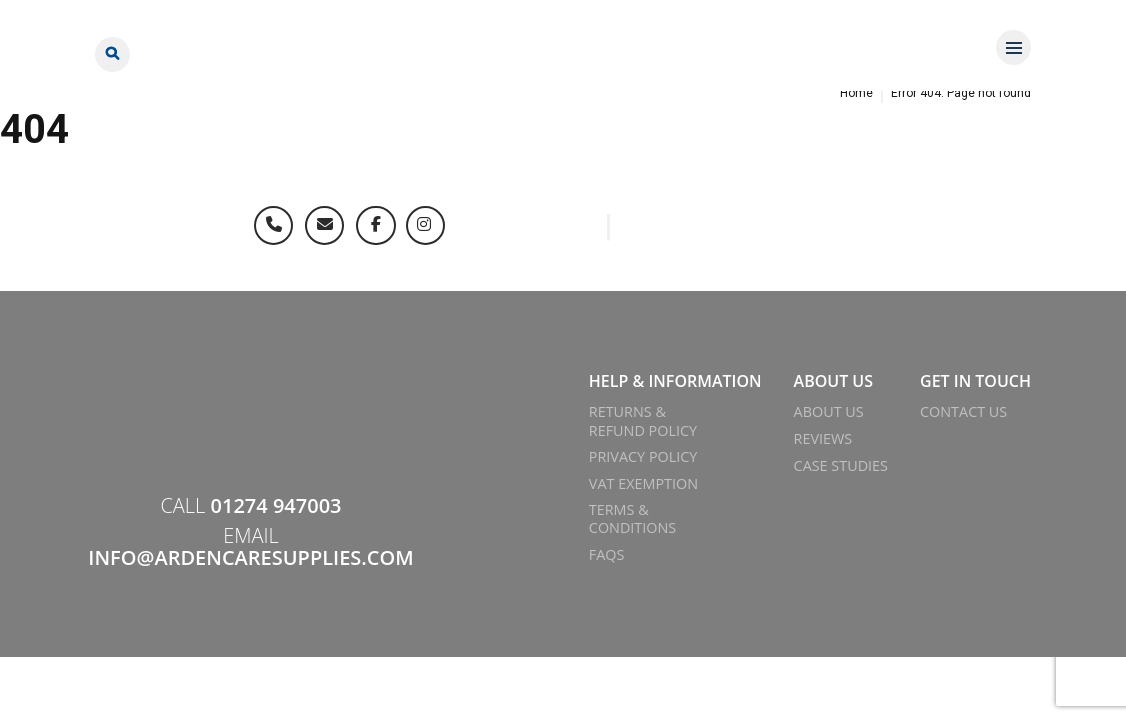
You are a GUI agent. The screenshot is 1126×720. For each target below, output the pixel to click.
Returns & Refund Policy (643, 420)
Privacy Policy (643, 456)
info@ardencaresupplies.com (250, 557)
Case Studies (841, 465)
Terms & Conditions (632, 518)
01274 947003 (276, 505)
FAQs (607, 554)
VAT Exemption (643, 483)
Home (856, 93)
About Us (829, 411)
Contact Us (963, 411)
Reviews (823, 438)
